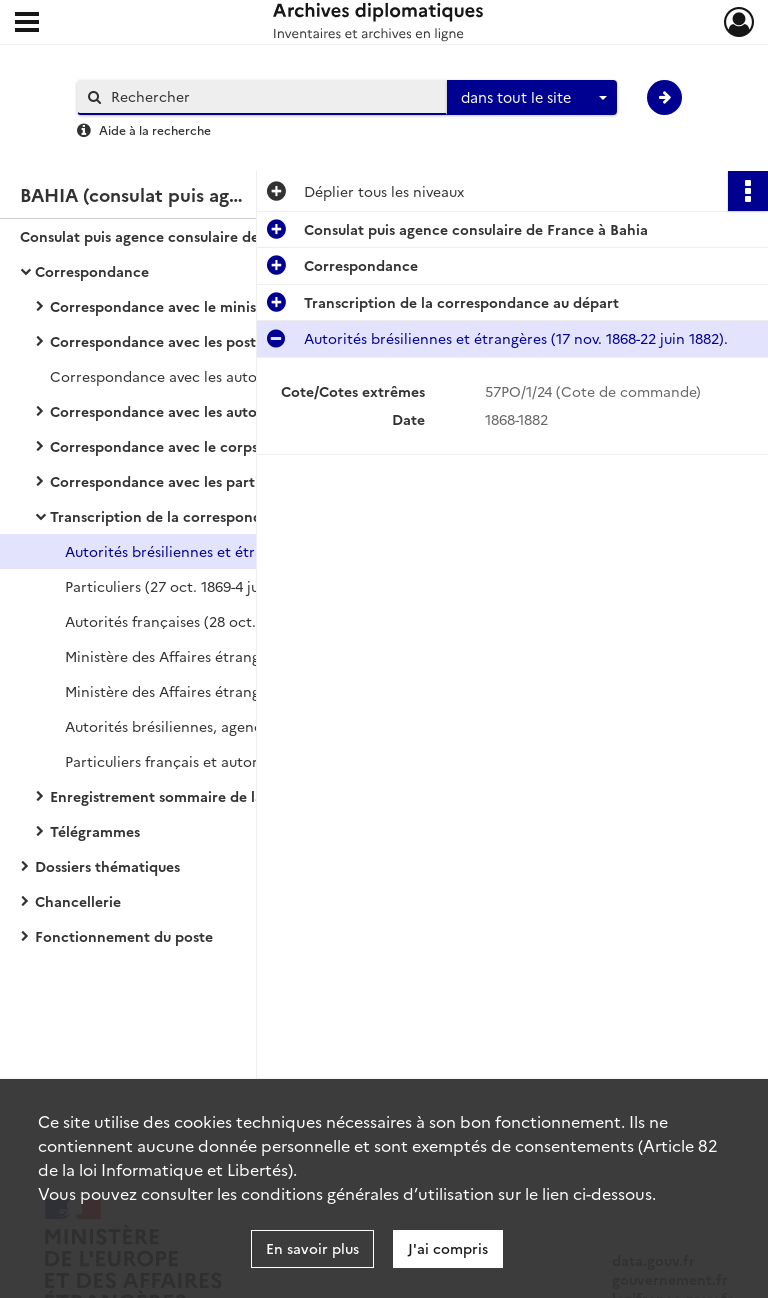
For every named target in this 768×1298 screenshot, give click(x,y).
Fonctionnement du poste (124, 936)
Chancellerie (78, 901)
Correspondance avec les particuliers (176, 481)
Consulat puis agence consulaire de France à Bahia (192, 236)
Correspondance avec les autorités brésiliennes (211, 411)
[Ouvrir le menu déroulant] (27, 24)
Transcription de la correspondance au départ (207, 516)
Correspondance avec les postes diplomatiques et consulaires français (250, 341)
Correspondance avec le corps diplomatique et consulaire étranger (250, 446)
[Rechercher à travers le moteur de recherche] (272, 96)
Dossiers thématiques (107, 866)
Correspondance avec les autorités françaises (204, 376)
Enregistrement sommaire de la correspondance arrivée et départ (250, 796)
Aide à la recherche (155, 129)
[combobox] (532, 98)
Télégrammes (95, 831)
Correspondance (92, 271)
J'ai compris (448, 1248)
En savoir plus (312, 1248)
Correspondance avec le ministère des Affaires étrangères (248, 306)
